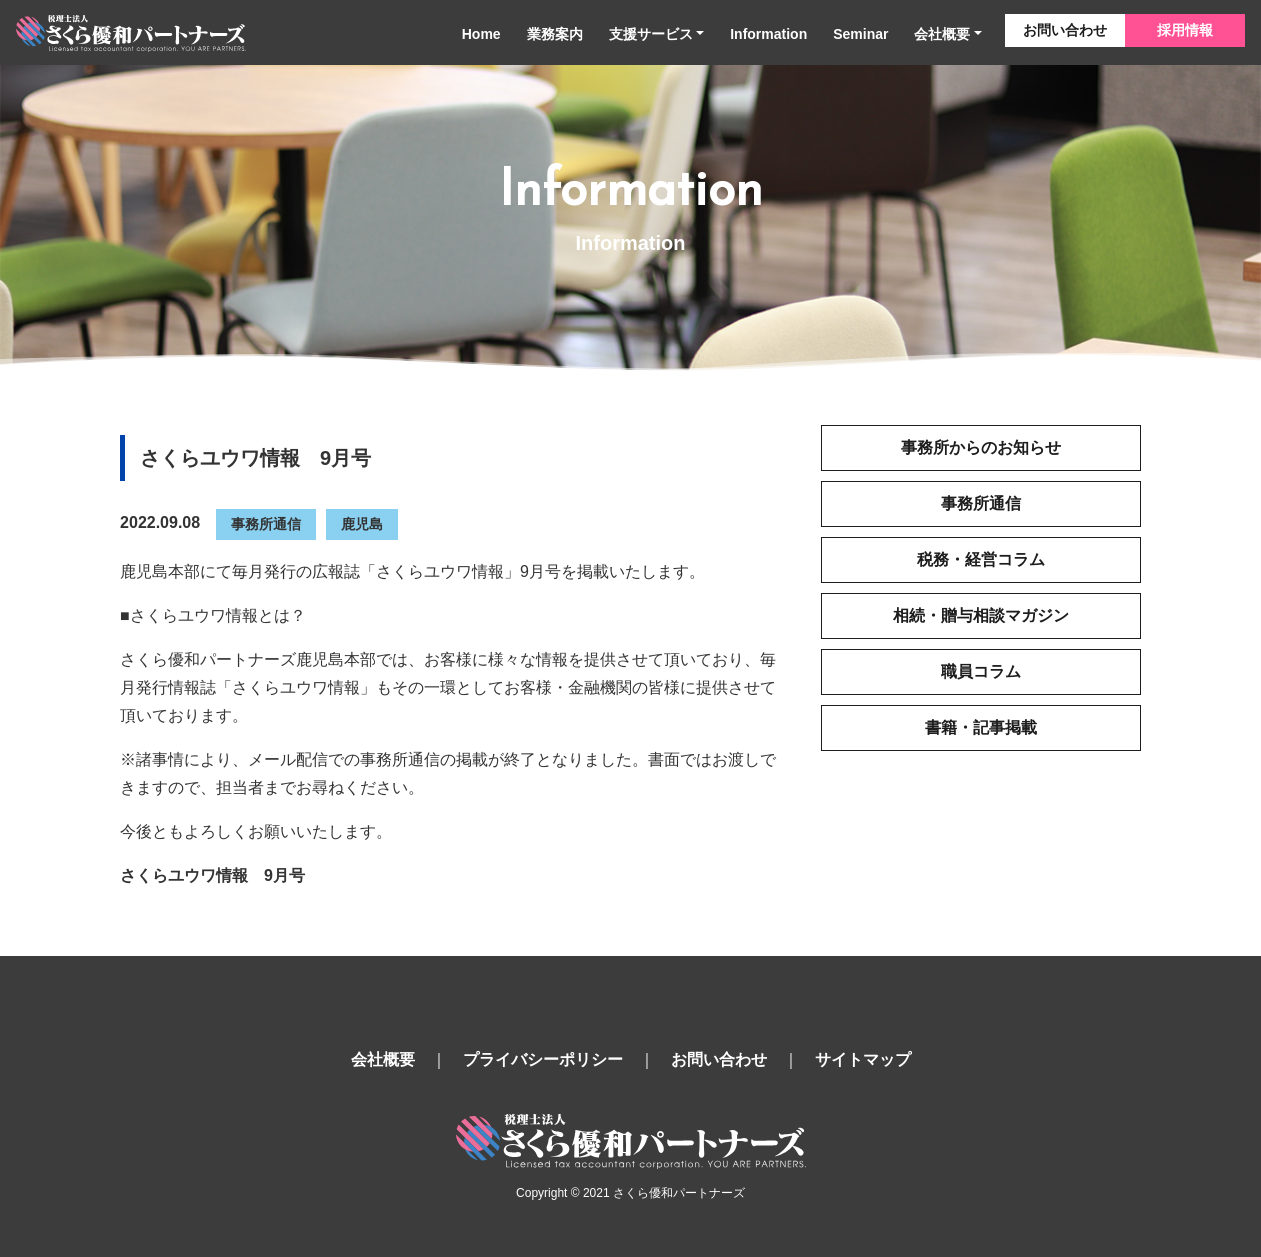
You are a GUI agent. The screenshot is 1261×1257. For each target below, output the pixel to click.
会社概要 (942, 34)
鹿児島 (362, 524)
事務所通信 (266, 524)
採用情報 (1185, 30)
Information (768, 34)
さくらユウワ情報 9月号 (212, 875)
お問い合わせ (1065, 30)
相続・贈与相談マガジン (981, 615)
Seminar (860, 34)
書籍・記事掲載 (981, 727)
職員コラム (981, 671)
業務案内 (555, 34)
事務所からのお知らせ (981, 447)
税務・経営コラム (981, 559)
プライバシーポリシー (543, 1059)
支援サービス (651, 34)
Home (481, 34)
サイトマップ (863, 1059)
